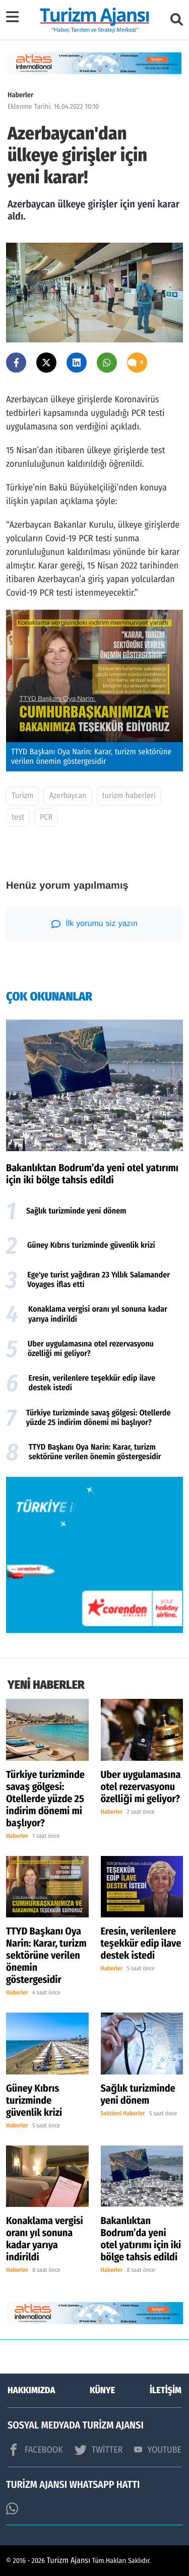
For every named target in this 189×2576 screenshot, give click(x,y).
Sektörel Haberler (123, 2113)
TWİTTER (98, 2450)
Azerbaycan (67, 796)
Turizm (22, 796)
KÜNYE (102, 2390)
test (18, 817)
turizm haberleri (129, 796)
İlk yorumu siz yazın (94, 923)
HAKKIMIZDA (31, 2390)
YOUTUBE (157, 2449)
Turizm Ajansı (69, 2560)
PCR (46, 817)
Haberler (20, 95)
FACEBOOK (35, 2450)
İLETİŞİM (165, 2390)
